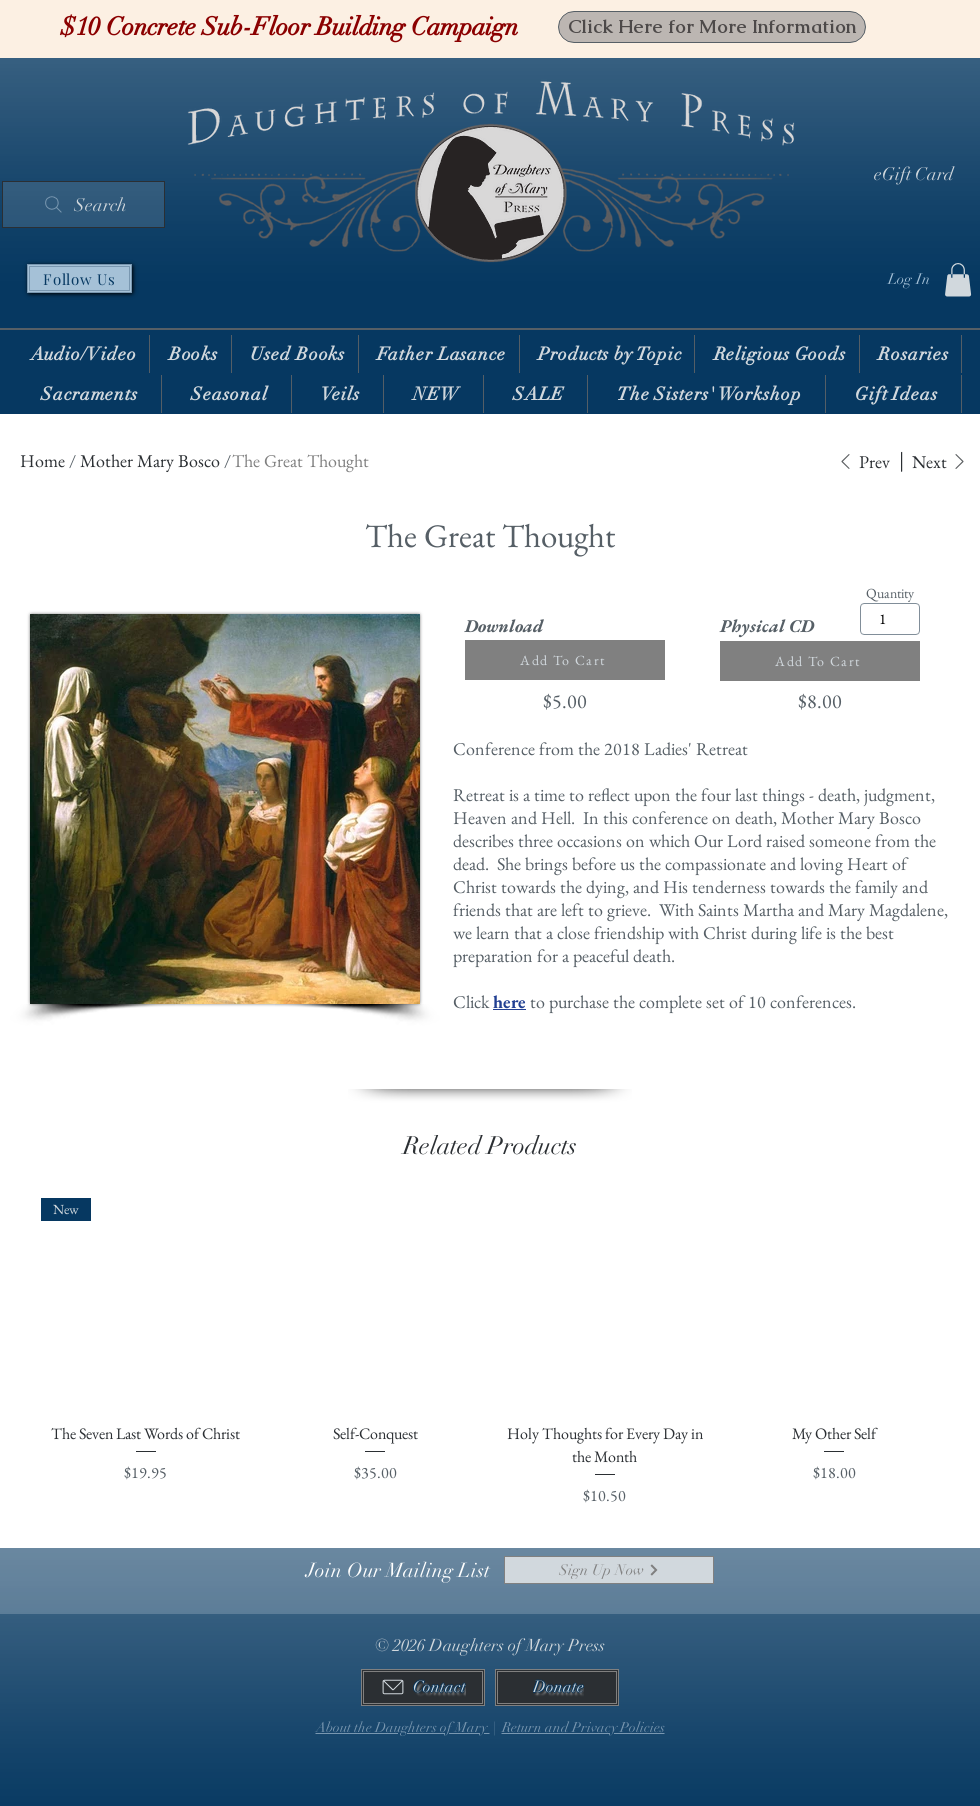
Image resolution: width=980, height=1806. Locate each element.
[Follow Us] (79, 278)
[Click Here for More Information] (712, 27)
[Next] (939, 461)
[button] (958, 279)
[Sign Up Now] (609, 1570)
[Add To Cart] (565, 660)
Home (42, 460)
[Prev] (864, 461)
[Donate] (557, 1687)
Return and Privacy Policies (583, 1727)
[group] (490, 1353)
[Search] (83, 204)
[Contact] (423, 1687)
